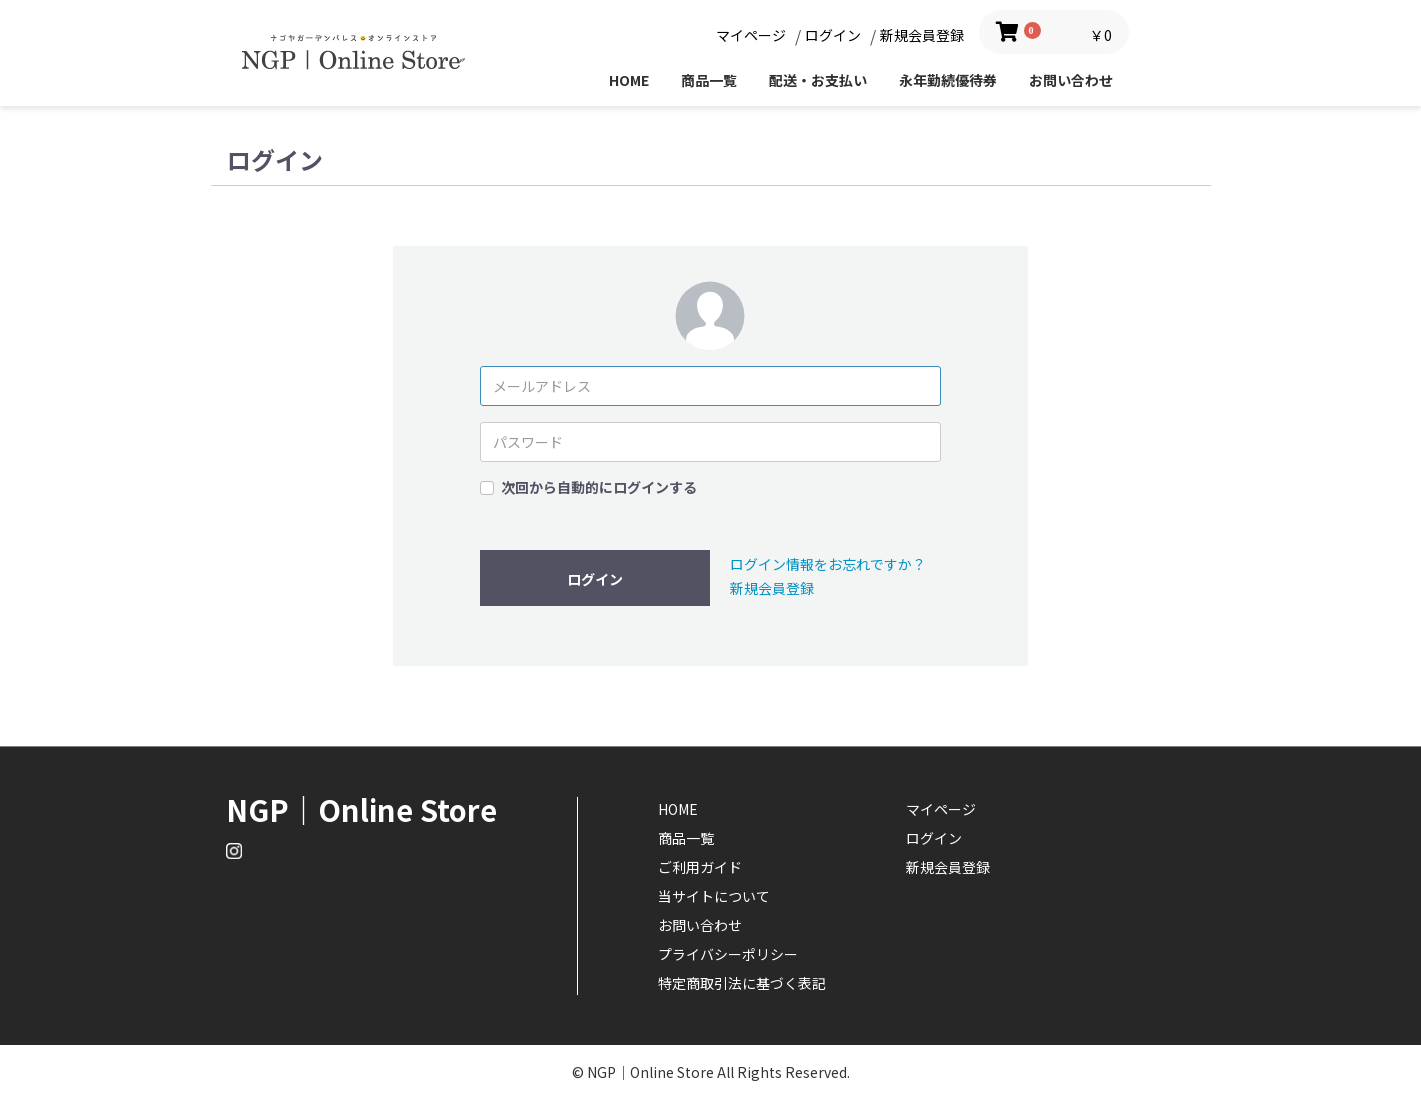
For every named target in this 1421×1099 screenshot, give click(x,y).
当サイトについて (714, 896)
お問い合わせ (1071, 80)
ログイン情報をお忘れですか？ (828, 564)
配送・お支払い (818, 80)
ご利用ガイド (700, 867)
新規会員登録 (772, 588)
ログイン (595, 579)
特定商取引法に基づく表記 (742, 983)
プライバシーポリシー (728, 954)
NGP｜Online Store (361, 809)
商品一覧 (709, 80)
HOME (629, 80)
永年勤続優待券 (948, 80)
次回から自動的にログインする (599, 487)
